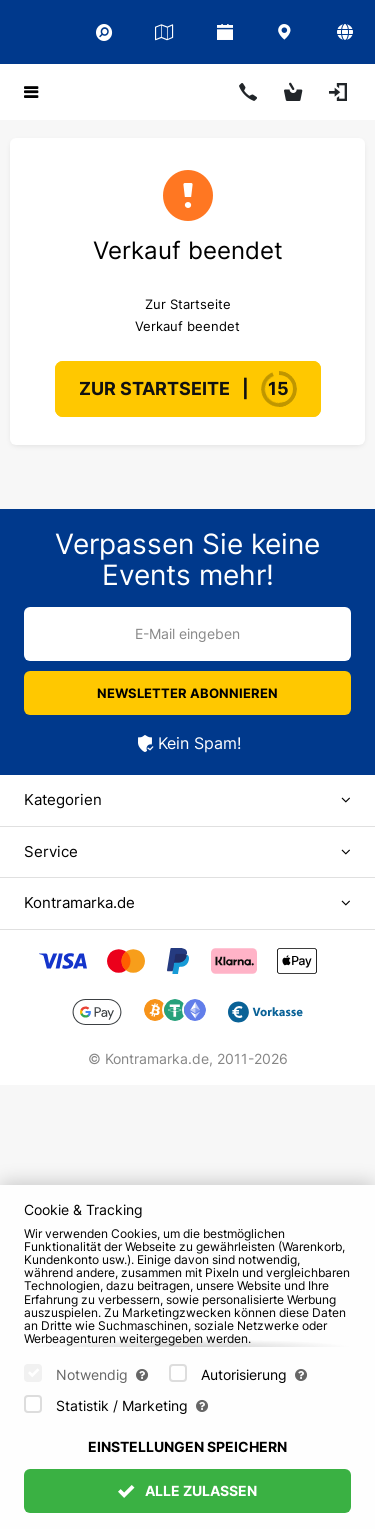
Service (51, 851)
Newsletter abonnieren (187, 693)
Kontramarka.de (79, 902)
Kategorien (63, 799)
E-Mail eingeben (187, 633)
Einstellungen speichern (187, 1472)
